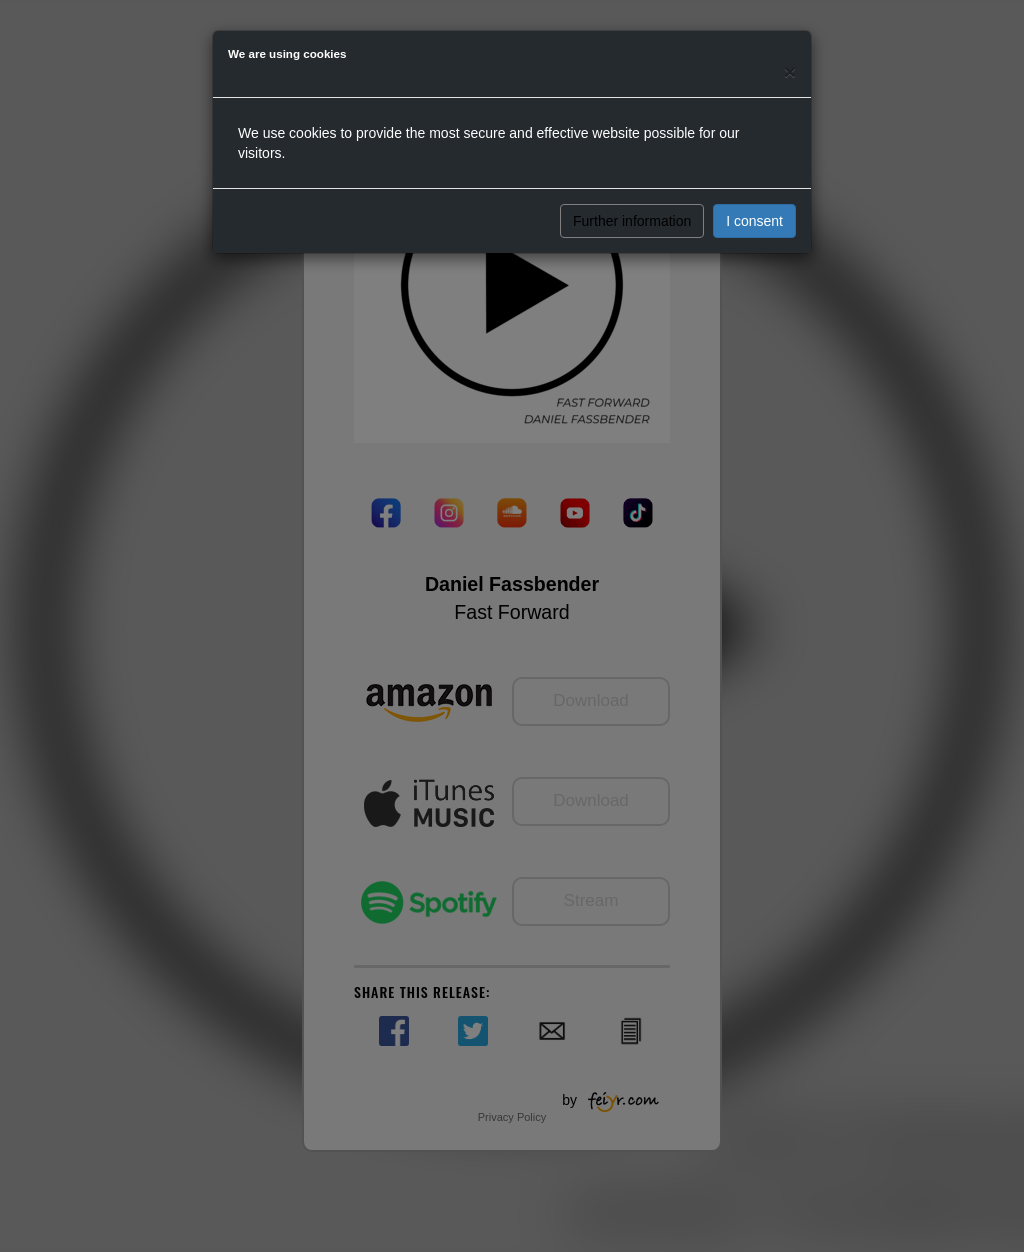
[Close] (790, 71)
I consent (754, 221)
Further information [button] (632, 221)
